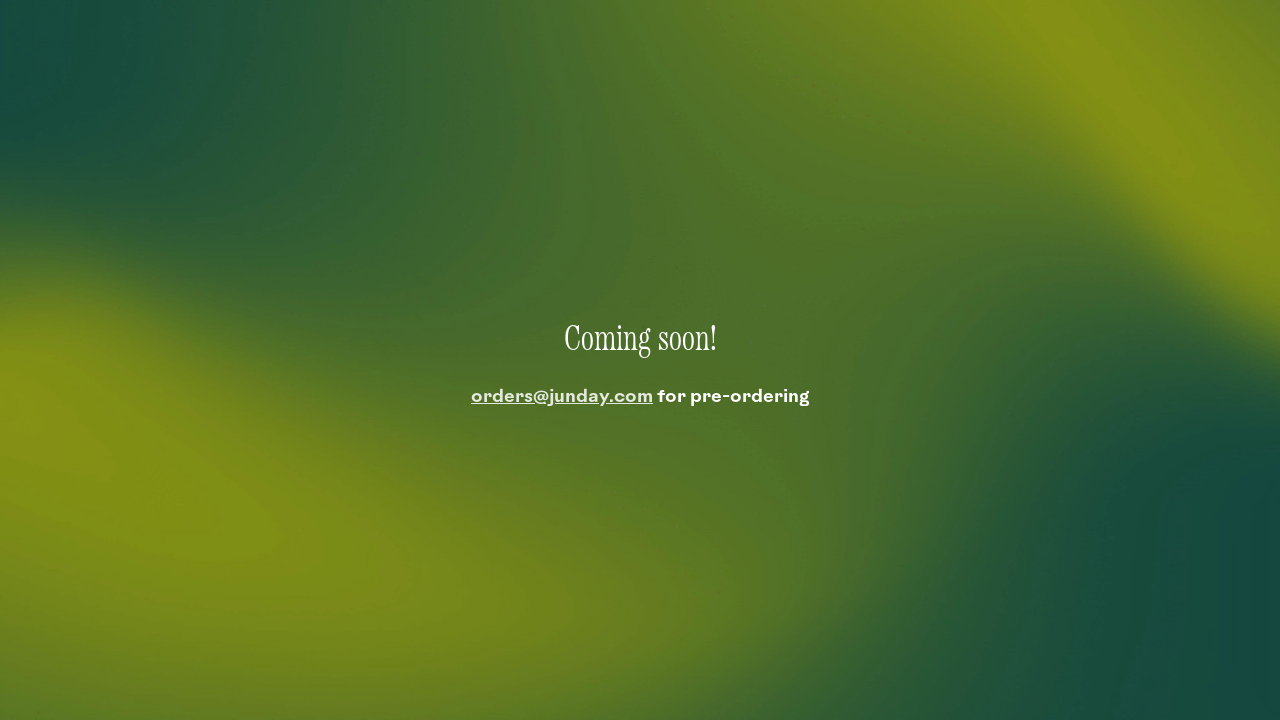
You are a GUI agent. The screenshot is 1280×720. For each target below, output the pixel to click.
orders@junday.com (562, 397)
